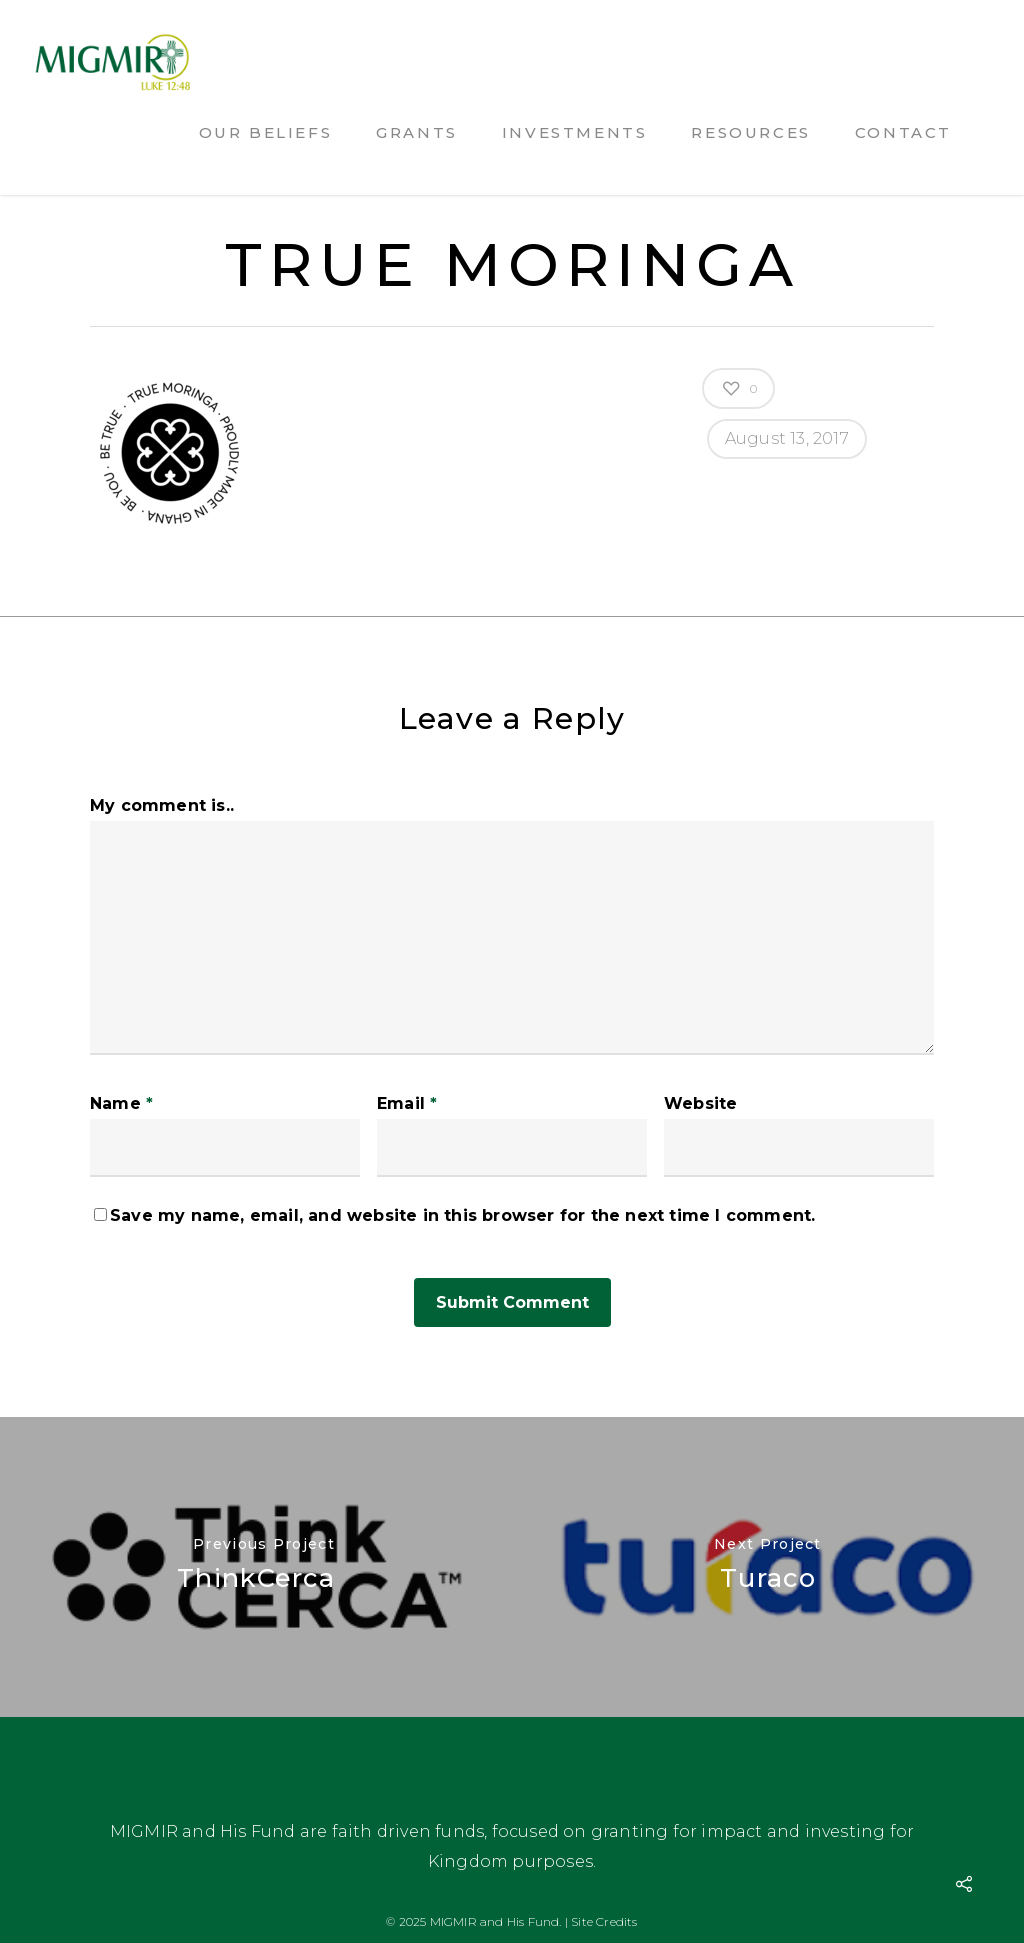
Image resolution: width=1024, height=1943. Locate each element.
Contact (903, 132)
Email (407, 1103)
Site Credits (604, 1921)
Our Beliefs (266, 132)
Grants (417, 132)
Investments (575, 132)
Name (121, 1103)
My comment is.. (162, 805)
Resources (750, 132)
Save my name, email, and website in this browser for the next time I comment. (462, 1215)
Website (700, 1103)
